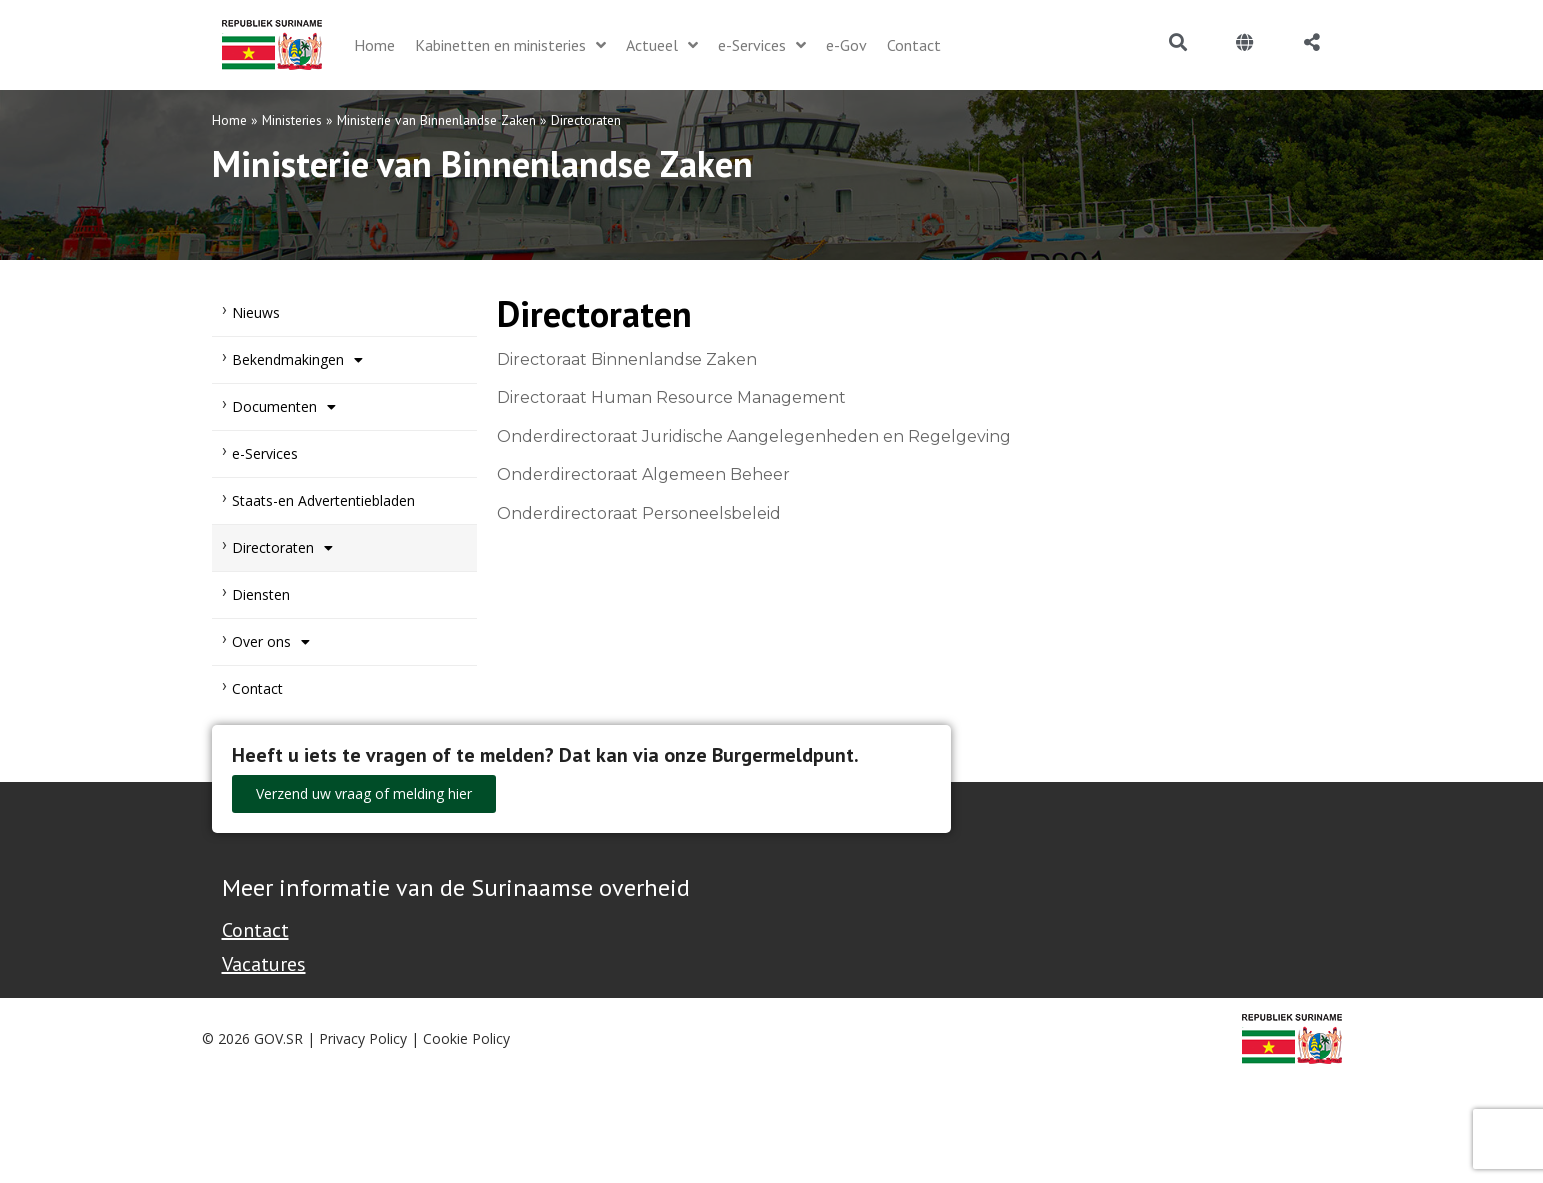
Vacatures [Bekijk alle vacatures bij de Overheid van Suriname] (264, 964)
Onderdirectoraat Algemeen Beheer (643, 474)
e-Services (265, 453)
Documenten (284, 407)
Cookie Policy (466, 1038)
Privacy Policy (363, 1038)
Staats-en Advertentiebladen (323, 500)
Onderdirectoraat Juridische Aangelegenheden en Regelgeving (754, 436)
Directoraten (282, 548)
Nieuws (256, 312)
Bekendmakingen (297, 360)
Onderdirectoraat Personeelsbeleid (639, 513)
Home (229, 120)
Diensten (261, 594)
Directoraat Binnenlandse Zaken (627, 359)
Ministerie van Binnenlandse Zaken (436, 120)
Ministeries (292, 120)
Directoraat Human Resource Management (671, 397)
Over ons (271, 642)
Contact (257, 688)
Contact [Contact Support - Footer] (255, 930)
